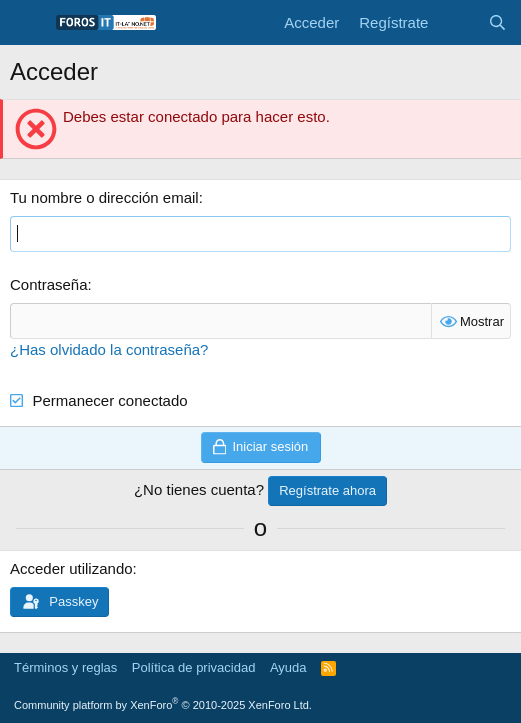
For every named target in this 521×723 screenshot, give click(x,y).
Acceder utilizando (71, 568)
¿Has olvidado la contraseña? (109, 349)
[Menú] (27, 23)
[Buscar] (497, 22)
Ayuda (288, 667)
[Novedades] (457, 22)
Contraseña (49, 284)
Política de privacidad (194, 667)
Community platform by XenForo (163, 705)
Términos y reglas (65, 667)
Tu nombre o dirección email (104, 197)
